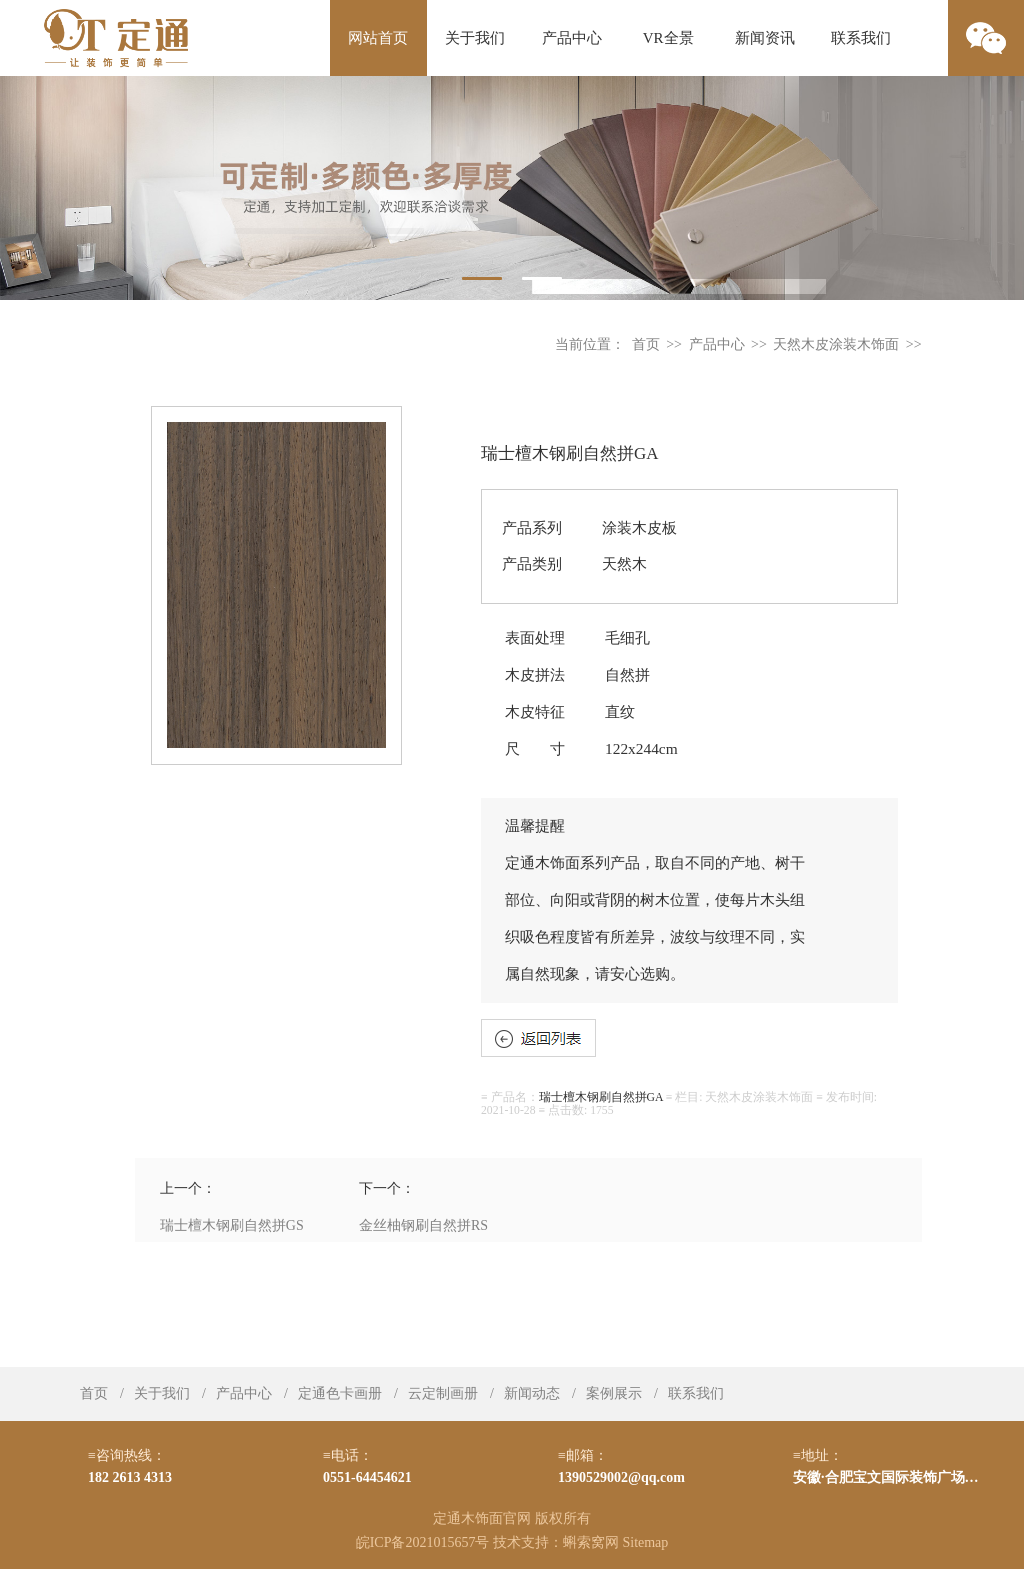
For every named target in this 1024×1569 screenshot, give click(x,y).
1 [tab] (482, 278)
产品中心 (572, 38)
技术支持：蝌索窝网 (556, 1542)
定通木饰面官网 (482, 1518)
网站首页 (378, 38)
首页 (646, 344)
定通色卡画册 (340, 1393)
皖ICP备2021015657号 (423, 1542)
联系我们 (861, 38)
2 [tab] (542, 278)
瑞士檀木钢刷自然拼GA (601, 1097)
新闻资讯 (765, 38)
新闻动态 (532, 1393)
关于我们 (475, 38)
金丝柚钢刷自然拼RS (423, 1225)
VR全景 (668, 38)
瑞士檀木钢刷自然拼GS (232, 1225)
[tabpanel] (512, 188)
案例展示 (614, 1393)
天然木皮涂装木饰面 (836, 344)
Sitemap (645, 1542)
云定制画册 (443, 1393)
